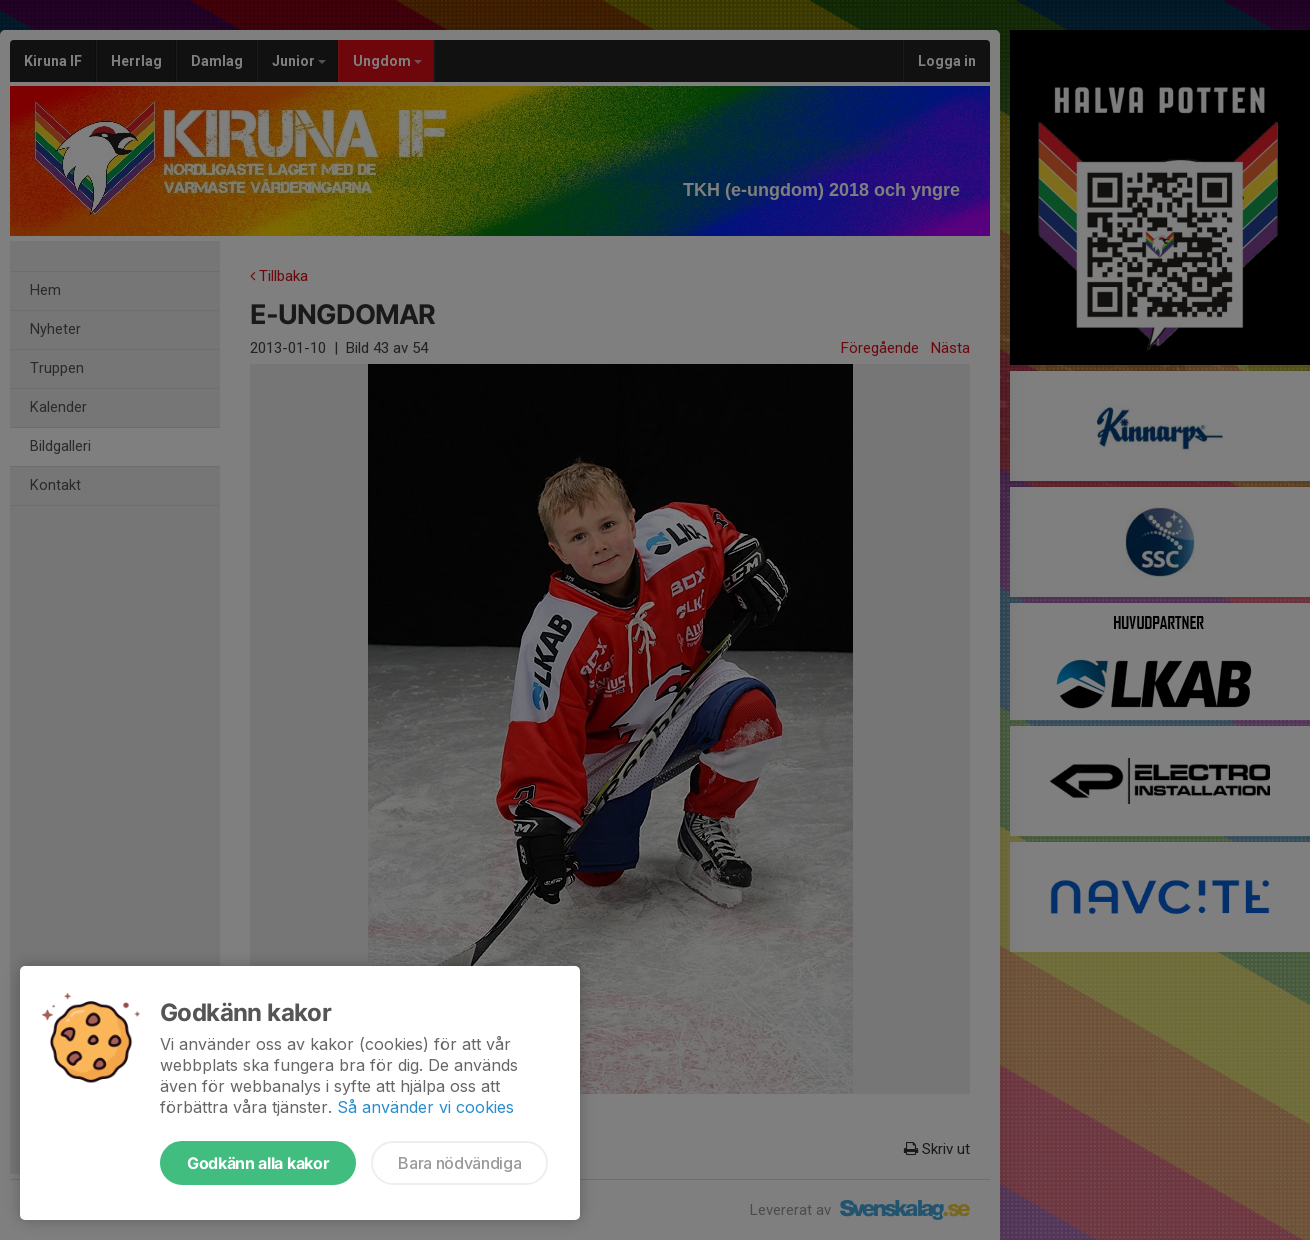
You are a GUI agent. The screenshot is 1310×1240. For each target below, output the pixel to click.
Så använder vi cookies (425, 1107)
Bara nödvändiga (459, 1163)
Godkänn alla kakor (258, 1163)
